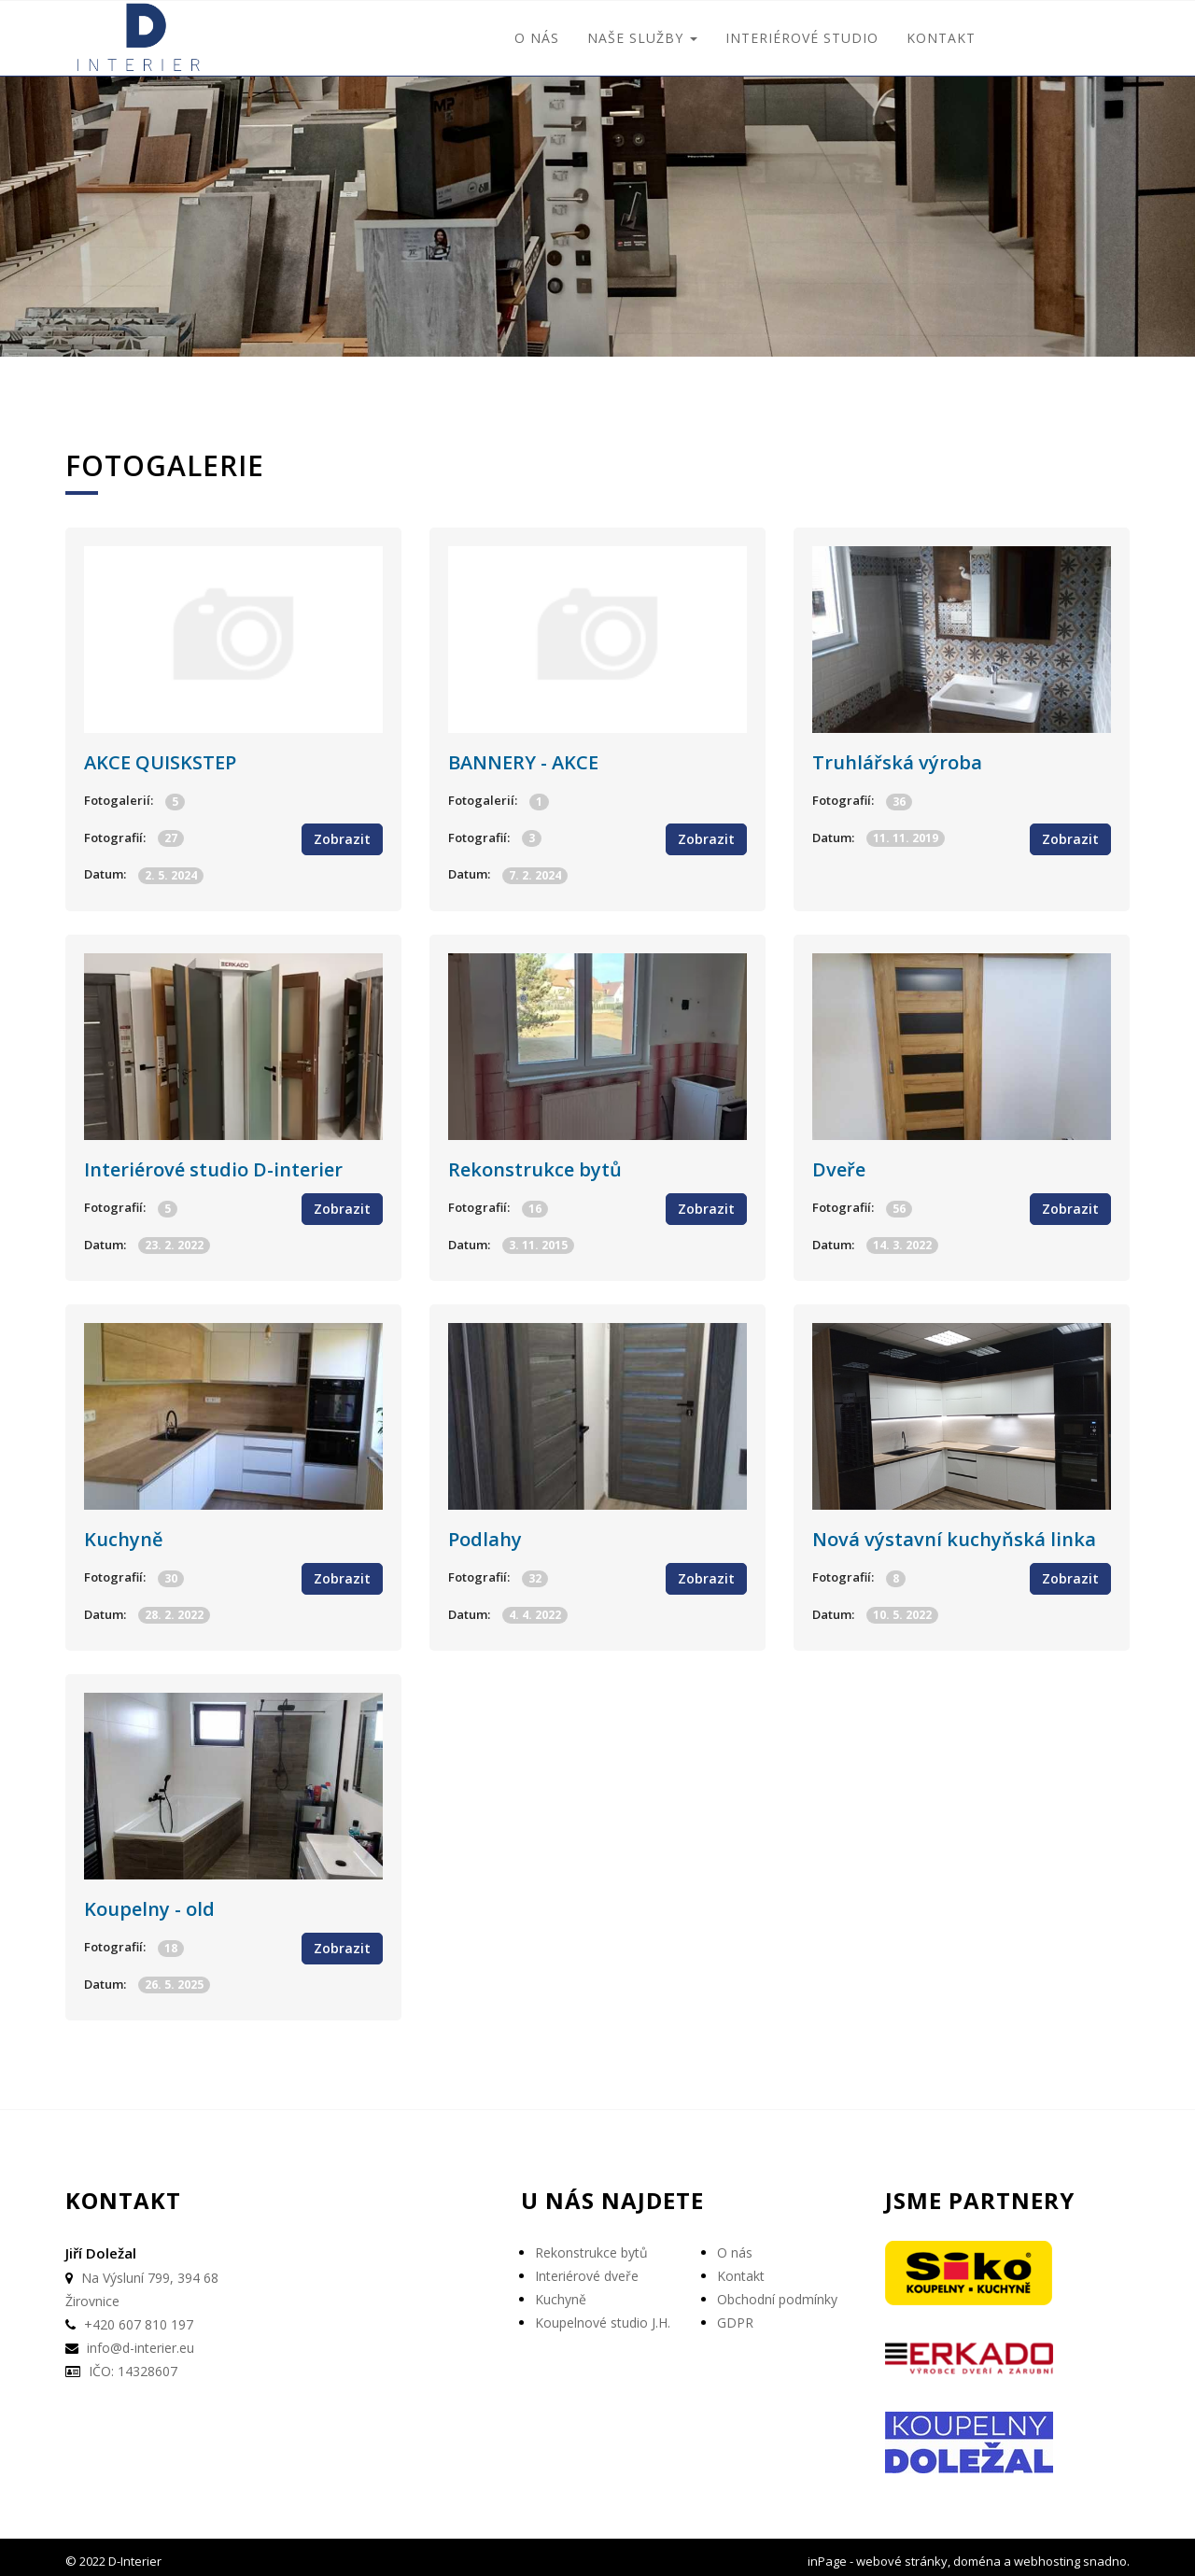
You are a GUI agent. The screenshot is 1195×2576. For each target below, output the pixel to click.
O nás (536, 38)
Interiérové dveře (587, 2268)
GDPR (735, 2315)
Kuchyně (123, 1533)
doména (977, 2552)
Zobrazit (342, 837)
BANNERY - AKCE (523, 760)
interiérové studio (802, 38)
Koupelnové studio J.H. (602, 2315)
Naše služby (642, 38)
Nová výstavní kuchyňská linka (954, 1533)
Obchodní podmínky (777, 2292)
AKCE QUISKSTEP (160, 760)
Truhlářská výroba (897, 760)
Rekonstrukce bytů (535, 1165)
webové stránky (902, 2552)
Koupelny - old (149, 1901)
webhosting (1047, 2552)
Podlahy (485, 1533)
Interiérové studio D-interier (213, 1165)
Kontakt (941, 38)
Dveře (838, 1165)
